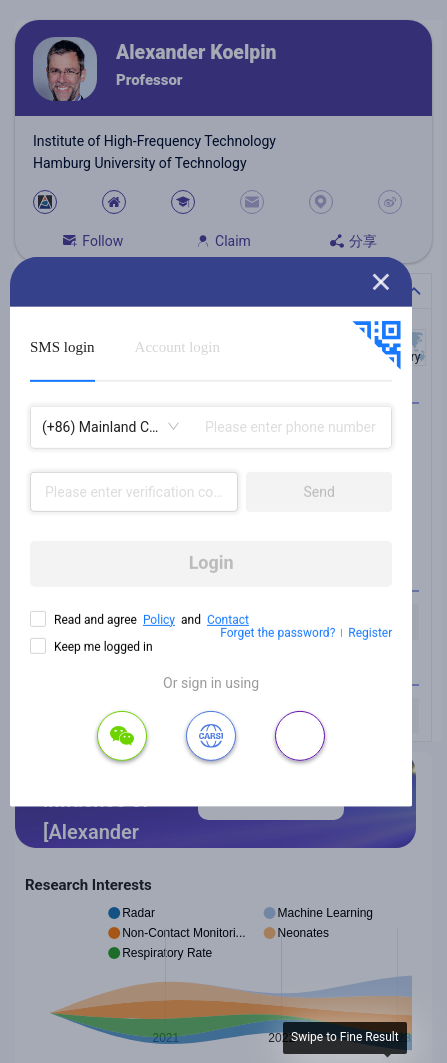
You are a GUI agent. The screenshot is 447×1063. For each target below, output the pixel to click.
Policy (159, 619)
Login (211, 562)
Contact (228, 619)
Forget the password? (277, 633)
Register (370, 633)
